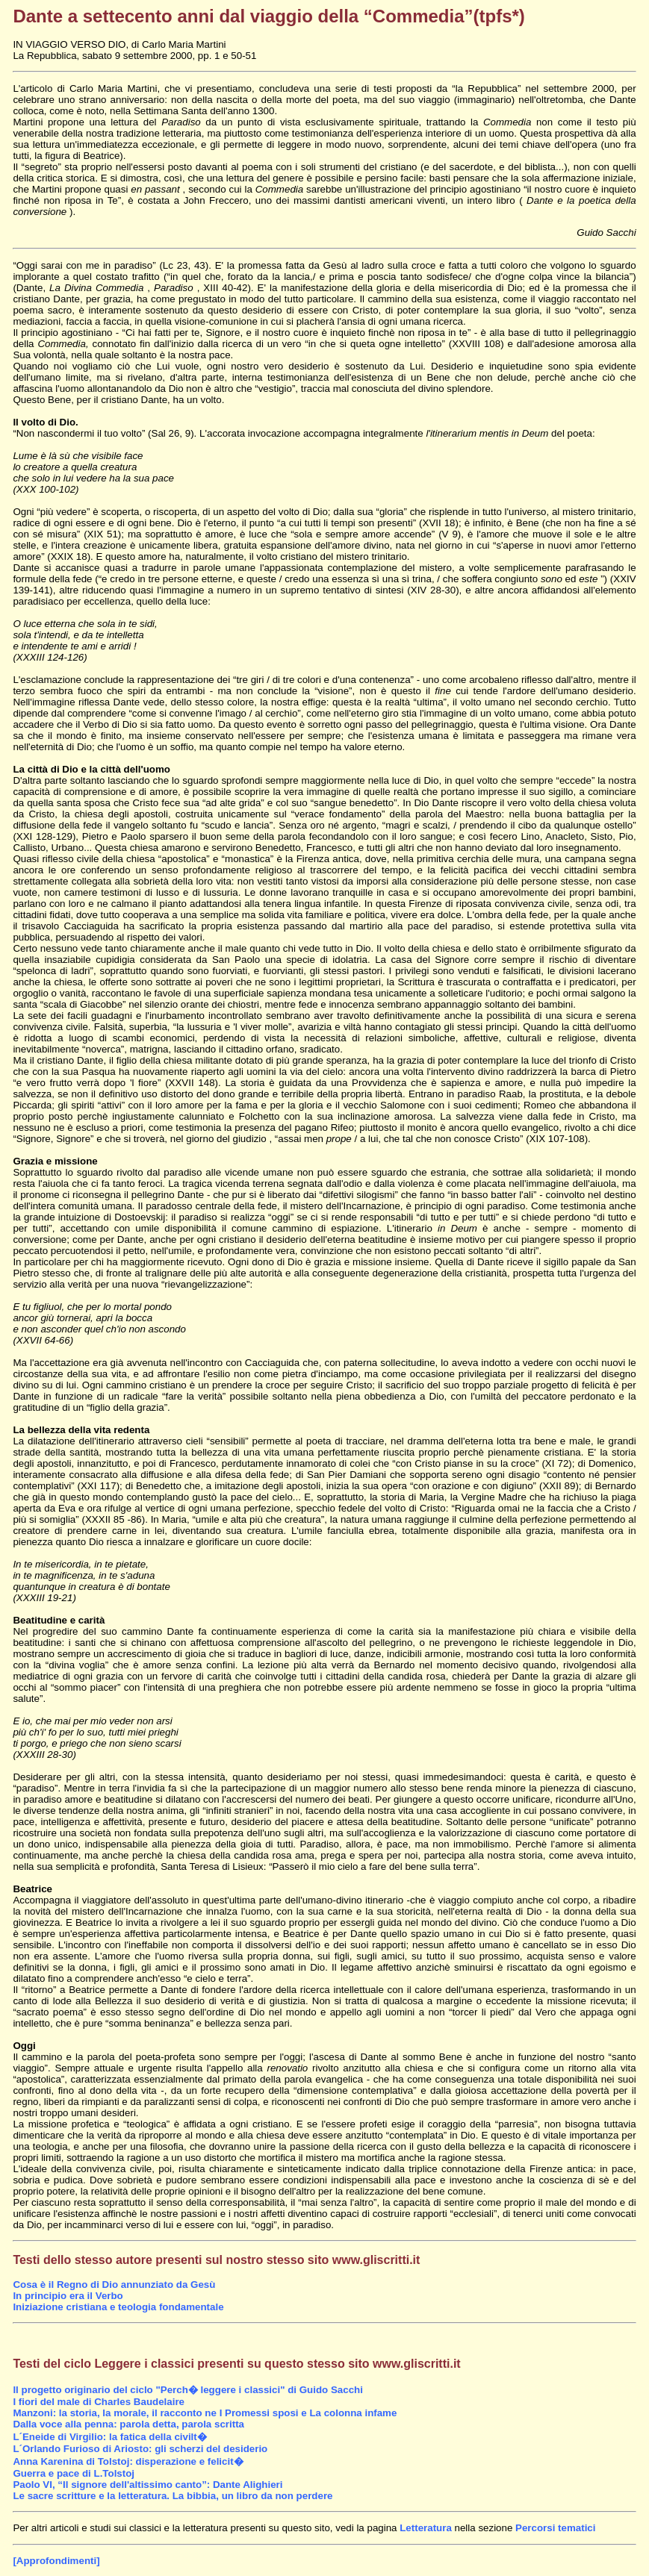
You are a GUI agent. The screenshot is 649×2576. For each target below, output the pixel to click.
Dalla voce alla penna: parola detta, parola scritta (128, 2424)
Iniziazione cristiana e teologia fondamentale (118, 2307)
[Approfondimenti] (56, 2560)
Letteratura (426, 2527)
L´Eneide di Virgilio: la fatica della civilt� (109, 2436)
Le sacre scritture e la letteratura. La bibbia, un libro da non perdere (172, 2495)
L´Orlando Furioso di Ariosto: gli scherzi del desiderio (140, 2448)
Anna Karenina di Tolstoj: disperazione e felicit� (128, 2461)
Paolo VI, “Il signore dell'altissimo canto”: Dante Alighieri (147, 2484)
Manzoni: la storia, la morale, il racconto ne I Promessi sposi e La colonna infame (205, 2412)
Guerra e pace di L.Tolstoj (73, 2473)
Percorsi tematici (555, 2527)
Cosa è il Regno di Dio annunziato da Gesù (114, 2284)
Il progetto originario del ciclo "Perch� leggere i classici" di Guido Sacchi (188, 2389)
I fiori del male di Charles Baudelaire (98, 2401)
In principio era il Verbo (67, 2295)
